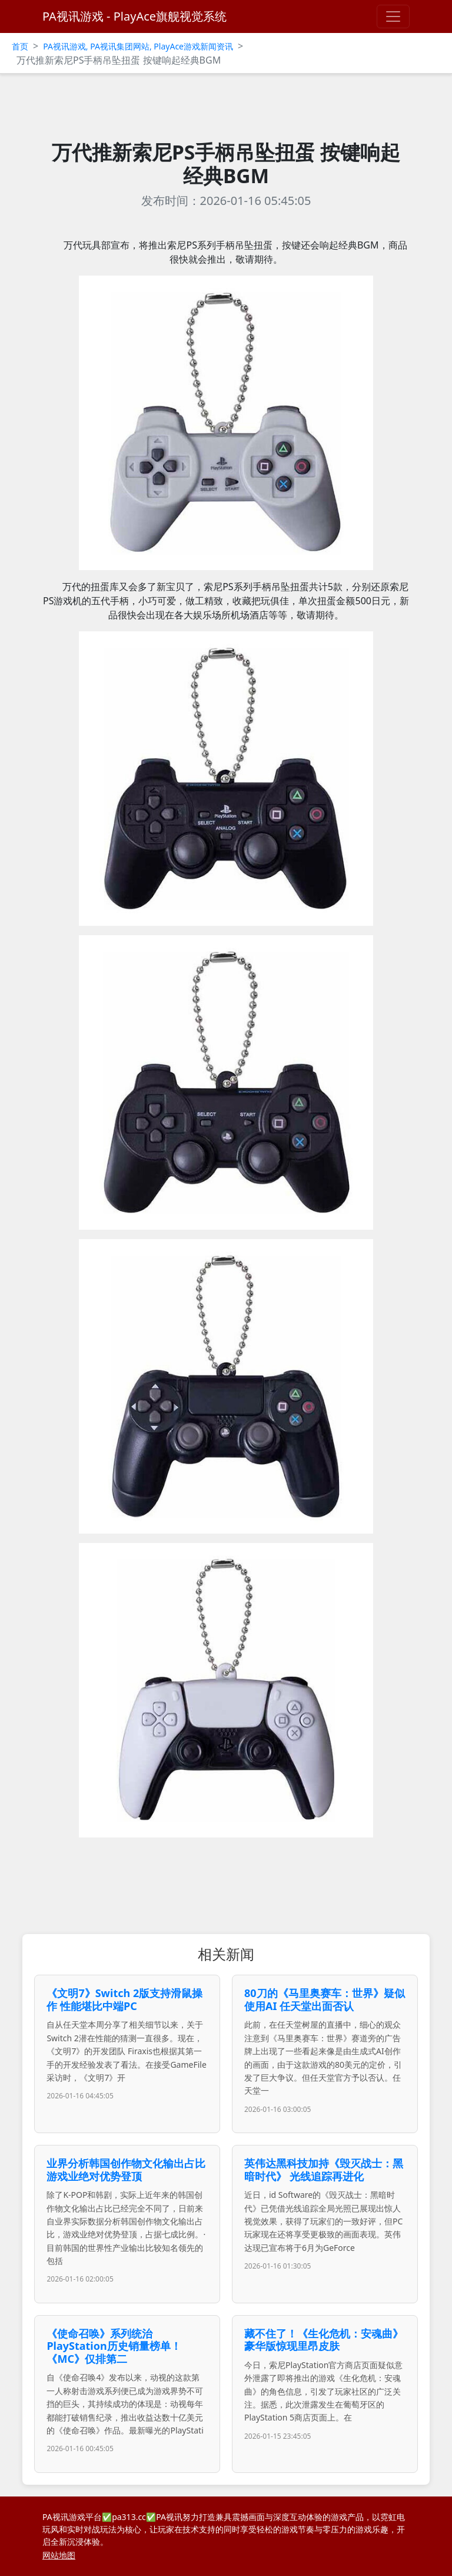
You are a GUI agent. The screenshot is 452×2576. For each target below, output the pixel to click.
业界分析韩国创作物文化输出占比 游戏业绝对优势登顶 (125, 2169)
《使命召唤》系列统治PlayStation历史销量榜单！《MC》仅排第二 (113, 2346)
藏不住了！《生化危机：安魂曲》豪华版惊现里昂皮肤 (323, 2339)
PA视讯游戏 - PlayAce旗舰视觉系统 (134, 16)
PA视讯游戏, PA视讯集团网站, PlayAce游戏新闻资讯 (138, 46)
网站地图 (58, 2555)
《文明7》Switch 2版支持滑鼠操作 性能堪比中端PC (124, 1999)
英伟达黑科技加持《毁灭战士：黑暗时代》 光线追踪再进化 (323, 2169)
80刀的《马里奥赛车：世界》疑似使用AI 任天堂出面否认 (324, 1999)
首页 (20, 46)
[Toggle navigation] (393, 16)
